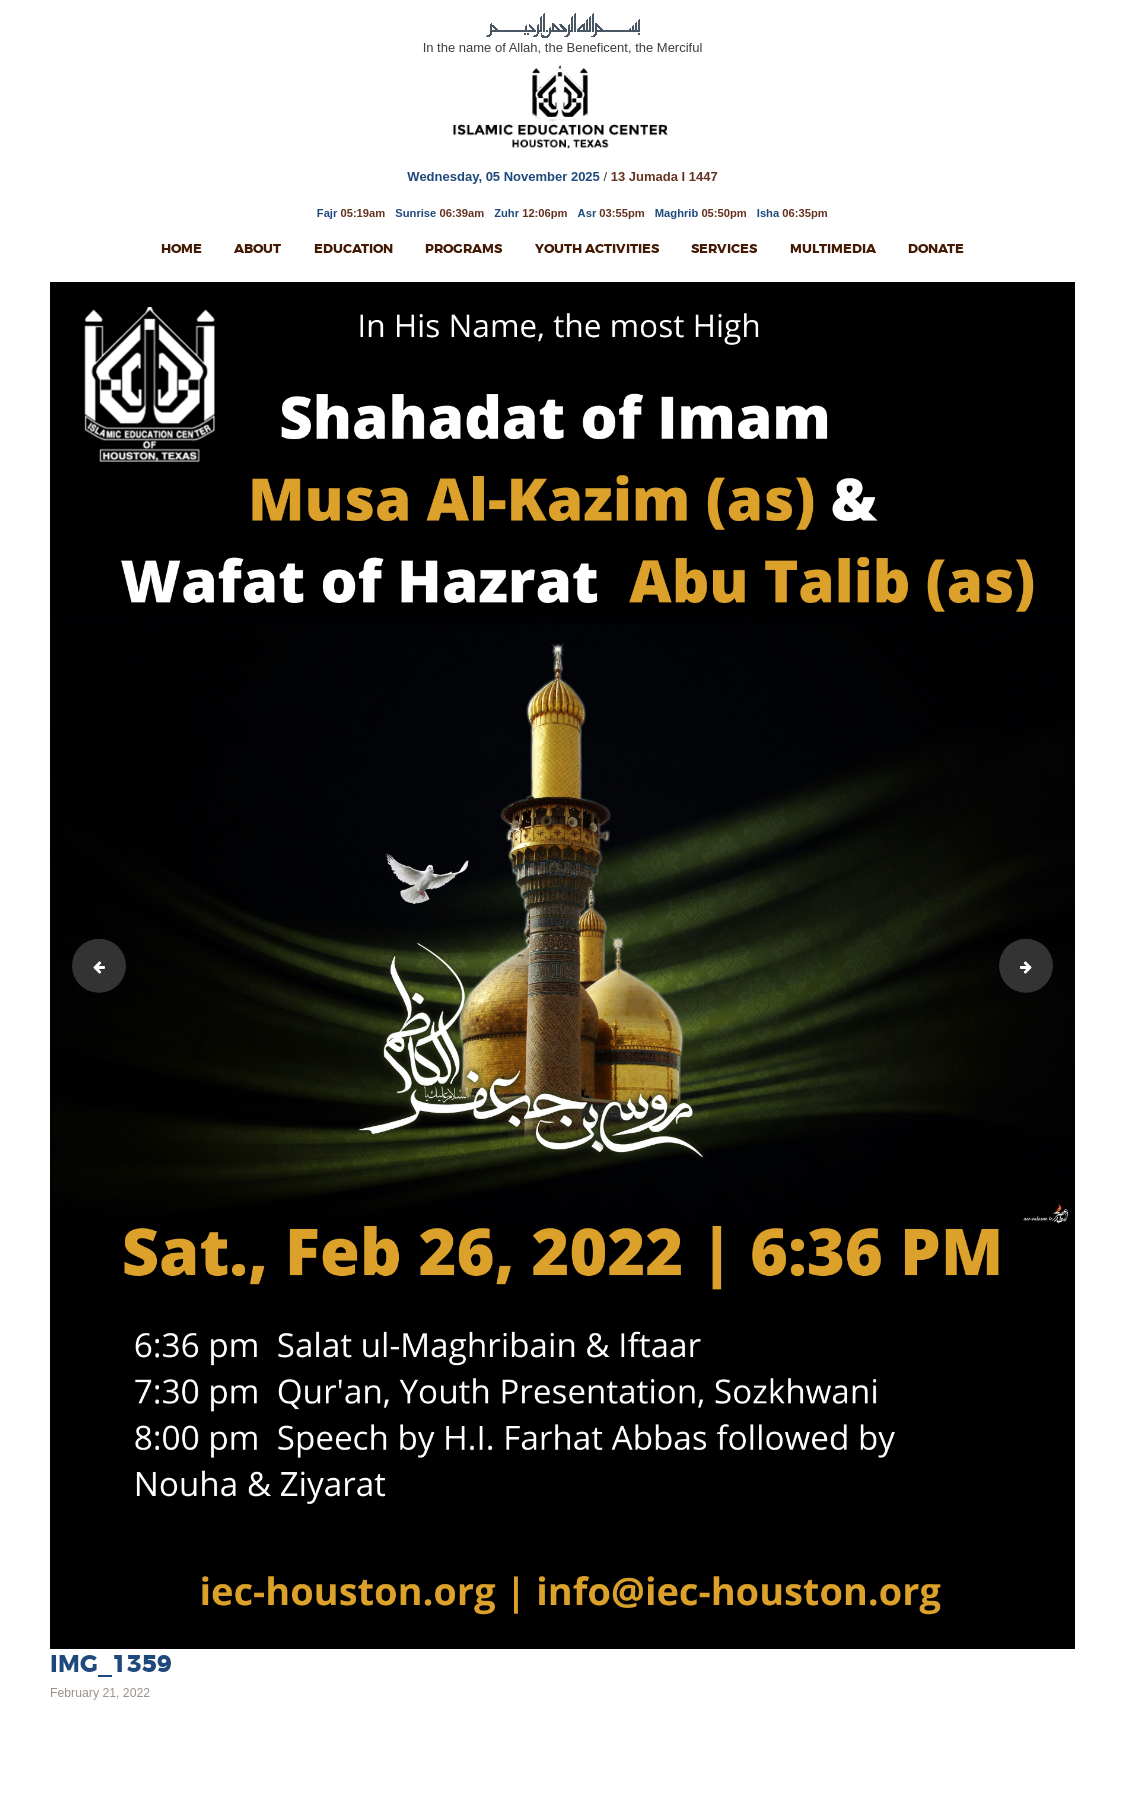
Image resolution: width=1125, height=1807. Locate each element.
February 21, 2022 (100, 1693)
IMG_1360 (1046, 965)
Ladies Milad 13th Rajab (93, 965)
